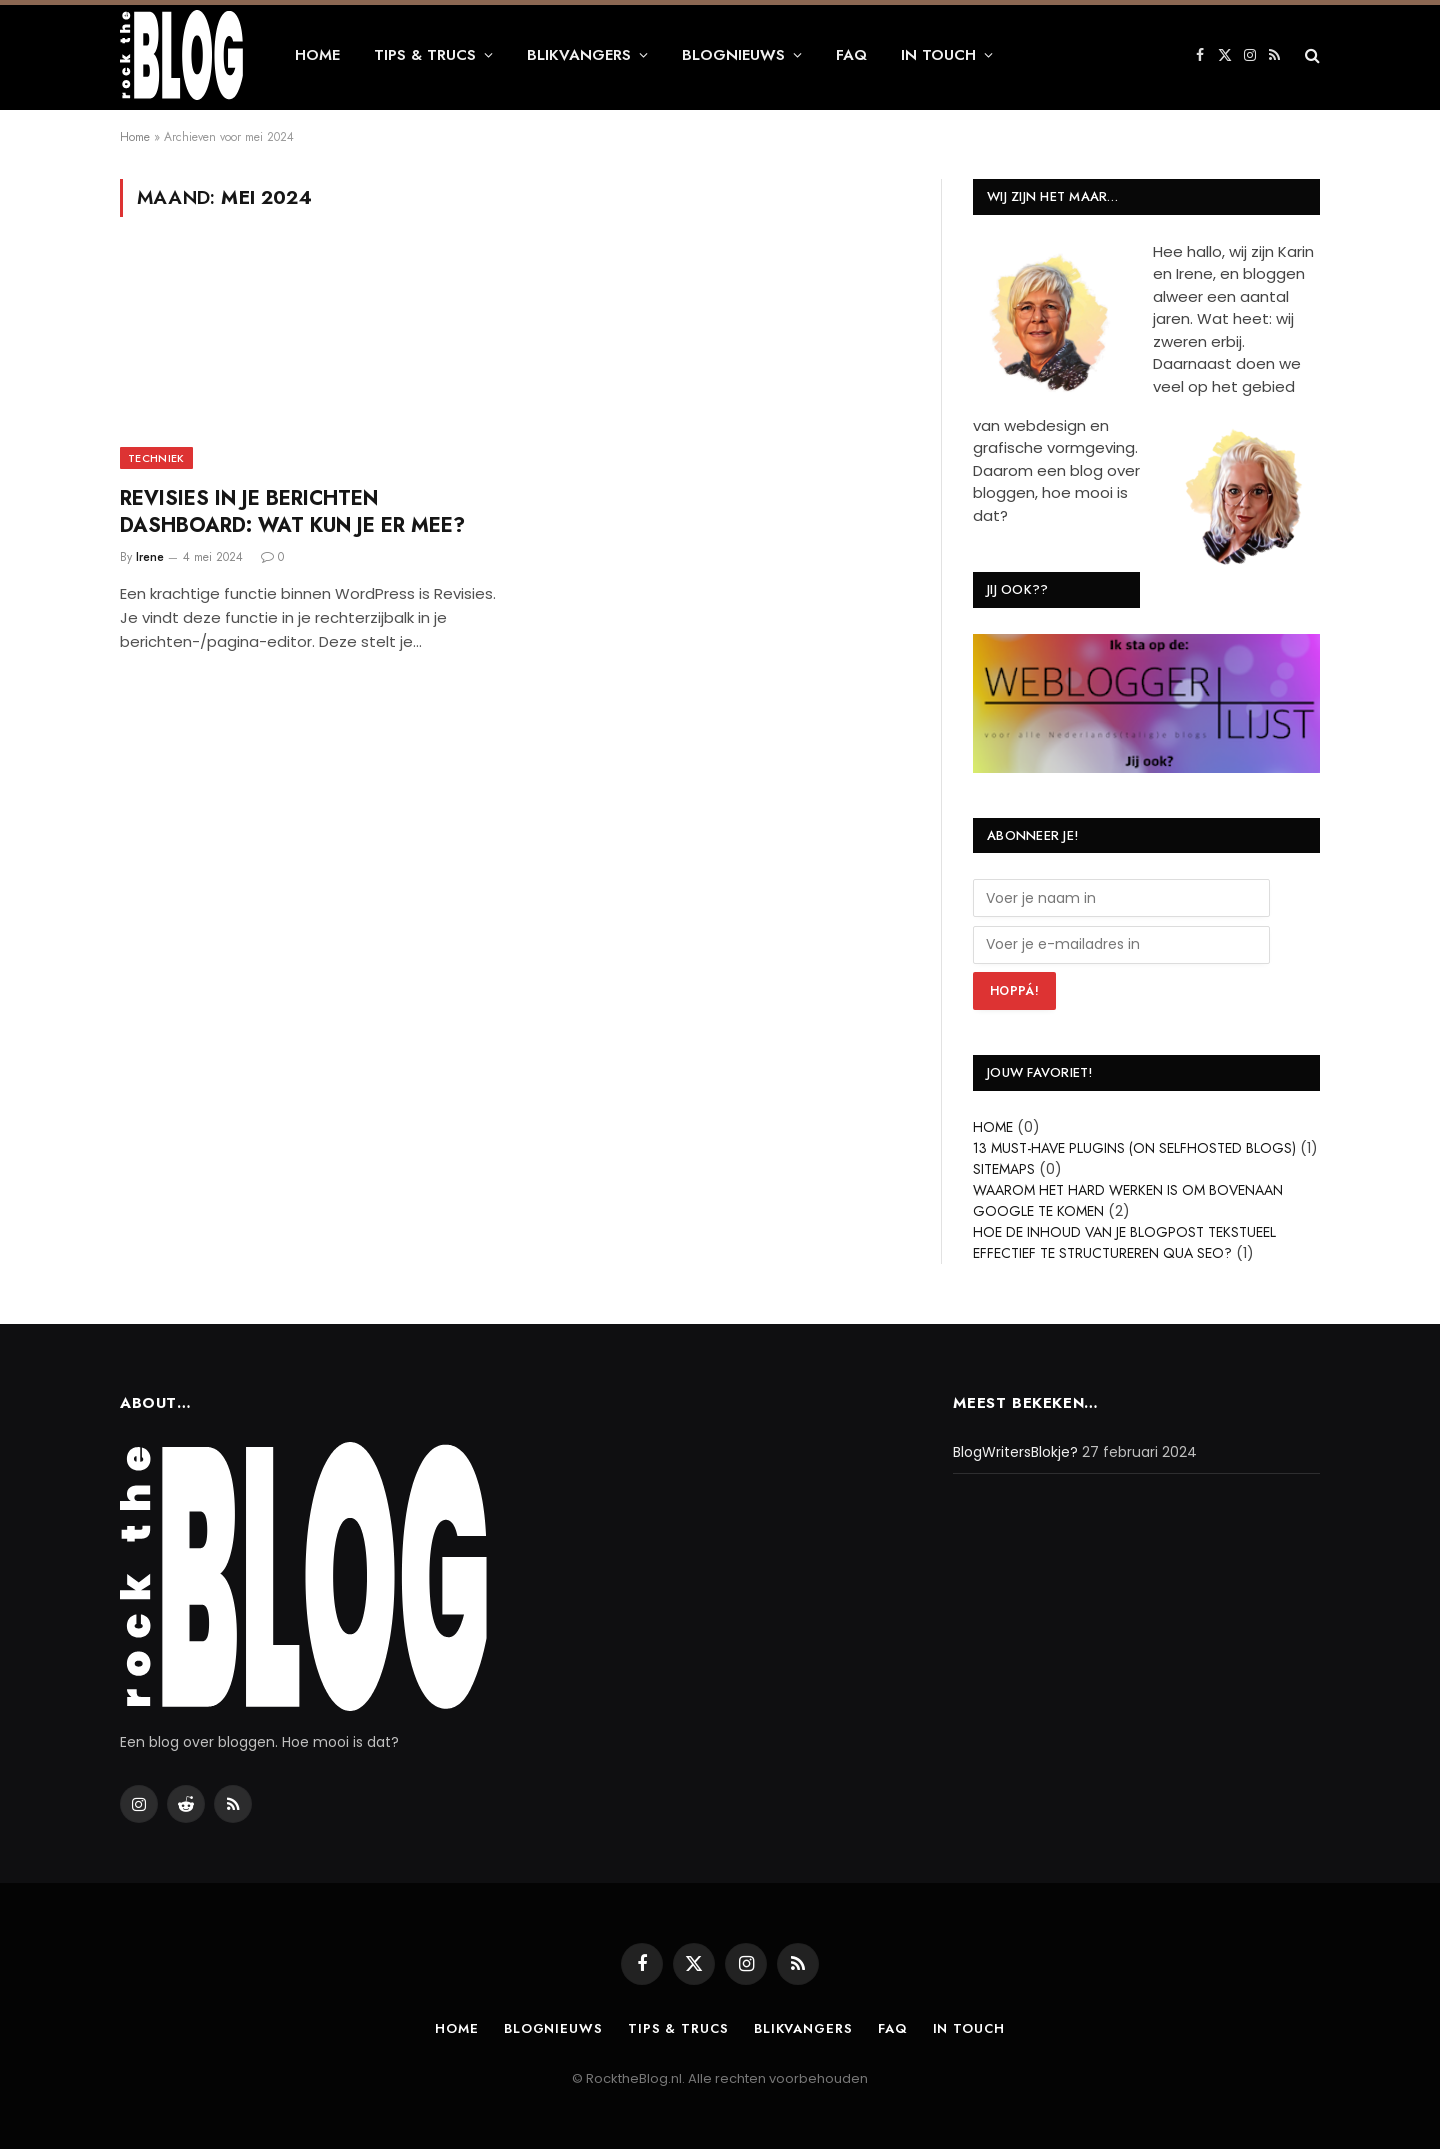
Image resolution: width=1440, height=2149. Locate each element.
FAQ (851, 55)
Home (317, 55)
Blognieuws (733, 55)
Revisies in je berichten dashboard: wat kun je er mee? (292, 512)
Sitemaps (1004, 1169)
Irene (150, 557)
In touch (938, 55)
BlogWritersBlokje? (1015, 1452)
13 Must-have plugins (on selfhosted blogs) (1134, 1148)
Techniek (156, 458)
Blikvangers (579, 55)
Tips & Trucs (425, 55)
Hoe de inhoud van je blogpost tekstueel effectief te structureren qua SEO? (1124, 1242)
